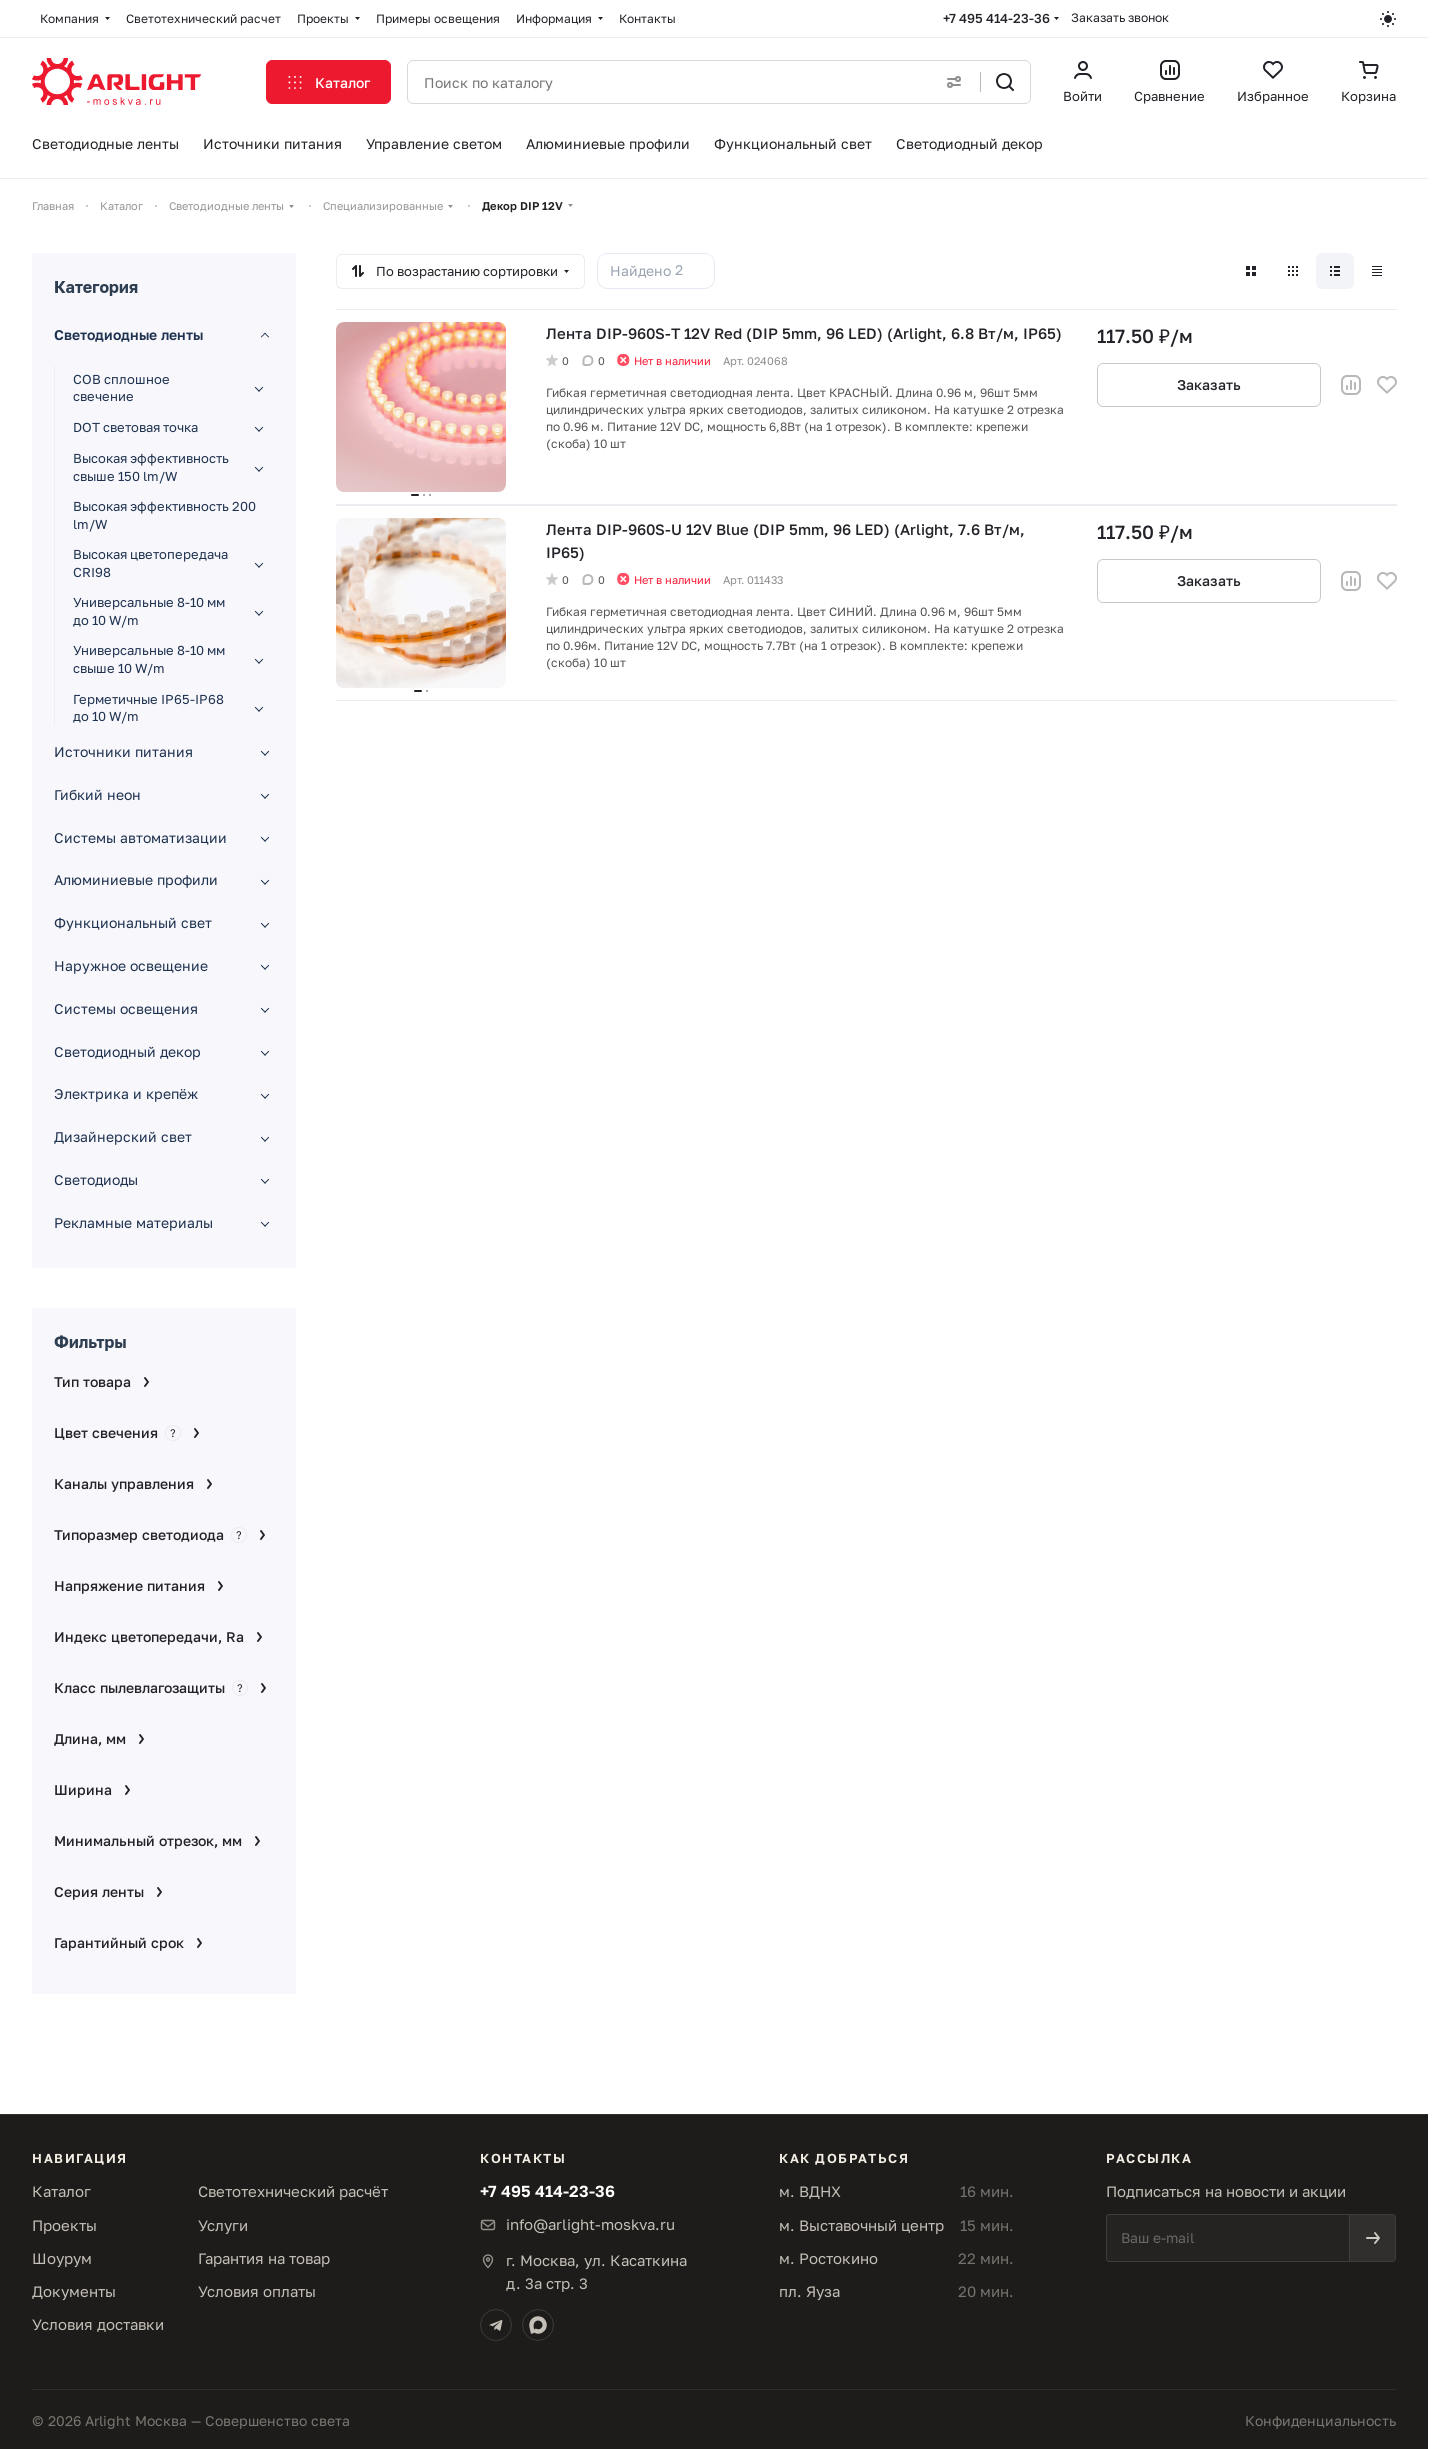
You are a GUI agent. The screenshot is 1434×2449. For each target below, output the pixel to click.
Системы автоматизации (140, 837)
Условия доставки (98, 2324)
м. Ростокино (828, 2258)
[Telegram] (496, 2325)
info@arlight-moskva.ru (590, 2224)
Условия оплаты (257, 2291)
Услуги (223, 2225)
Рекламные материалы (133, 1222)
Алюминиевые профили (136, 879)
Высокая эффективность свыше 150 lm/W (151, 467)
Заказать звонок (1120, 17)
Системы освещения (126, 1008)
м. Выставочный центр (861, 2225)
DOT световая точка (135, 427)
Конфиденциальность (1320, 2420)
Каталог (61, 2191)
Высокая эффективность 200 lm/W (164, 515)
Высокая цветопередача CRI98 (150, 563)
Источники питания (123, 751)
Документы (74, 2291)
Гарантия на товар (264, 2258)
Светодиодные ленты (128, 334)
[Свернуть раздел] (265, 336)
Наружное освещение (131, 965)
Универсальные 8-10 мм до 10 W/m (149, 611)
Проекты (64, 2225)
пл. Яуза (809, 2291)
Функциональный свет (133, 922)
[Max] (538, 2325)
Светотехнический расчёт (293, 2191)
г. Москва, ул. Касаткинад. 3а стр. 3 (596, 2271)
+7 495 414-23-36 (996, 18)
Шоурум (62, 2258)
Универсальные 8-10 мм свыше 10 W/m (149, 659)
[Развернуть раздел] (259, 388)
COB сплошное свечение (121, 388)
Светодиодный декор (127, 1051)
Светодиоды (96, 1179)
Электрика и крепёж (126, 1093)
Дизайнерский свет (123, 1136)
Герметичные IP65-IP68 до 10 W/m (148, 708)
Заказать (1209, 384)
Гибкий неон (97, 794)
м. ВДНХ (810, 2191)
